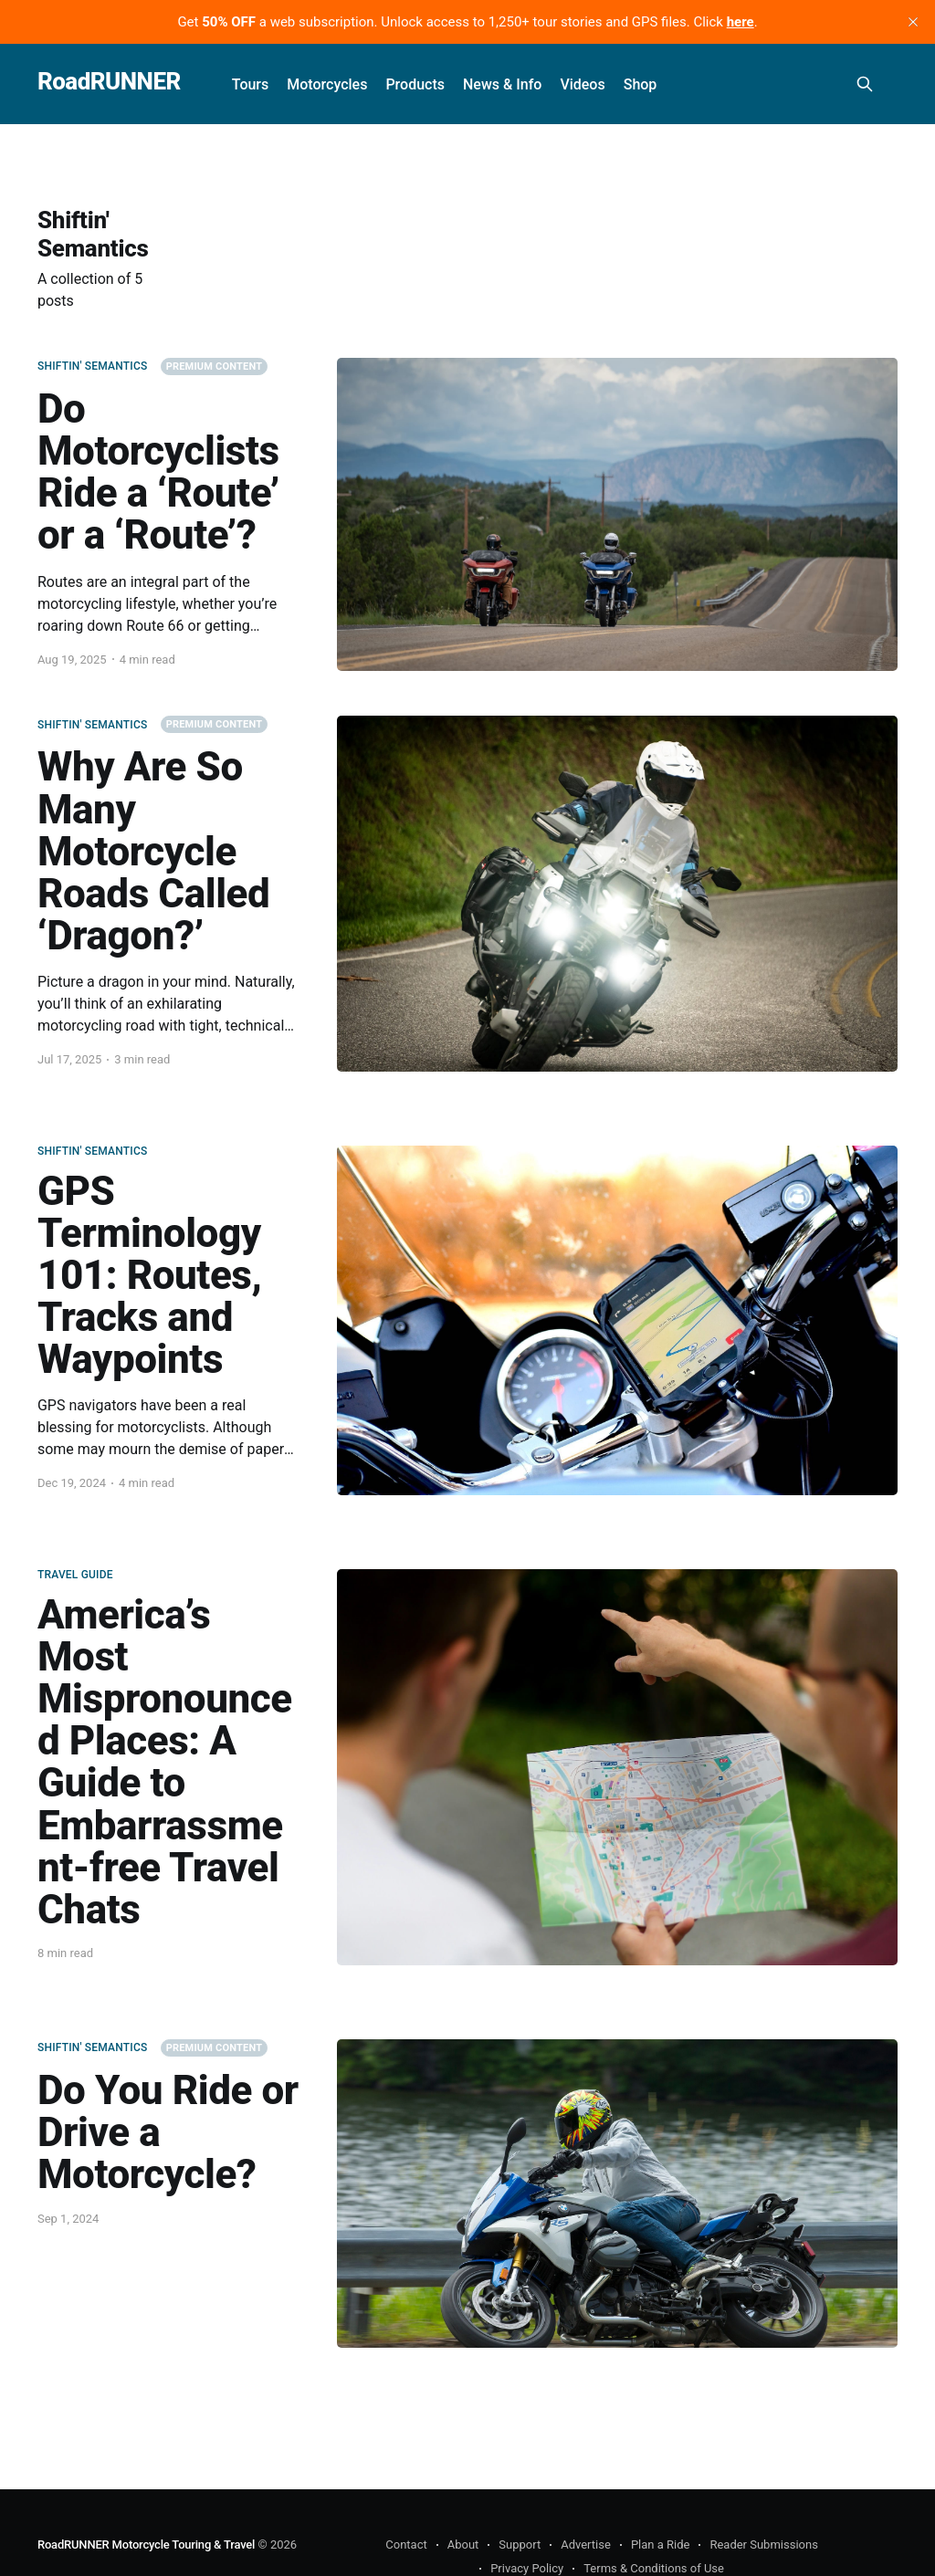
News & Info (502, 84)
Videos (582, 84)
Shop (640, 84)
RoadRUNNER (109, 81)
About (463, 2544)
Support (520, 2544)
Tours (250, 84)
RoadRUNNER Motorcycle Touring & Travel (146, 2544)
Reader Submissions (763, 2544)
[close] (913, 22)
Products (415, 84)
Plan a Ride (660, 2544)
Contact (405, 2544)
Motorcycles (327, 84)
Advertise (586, 2544)
